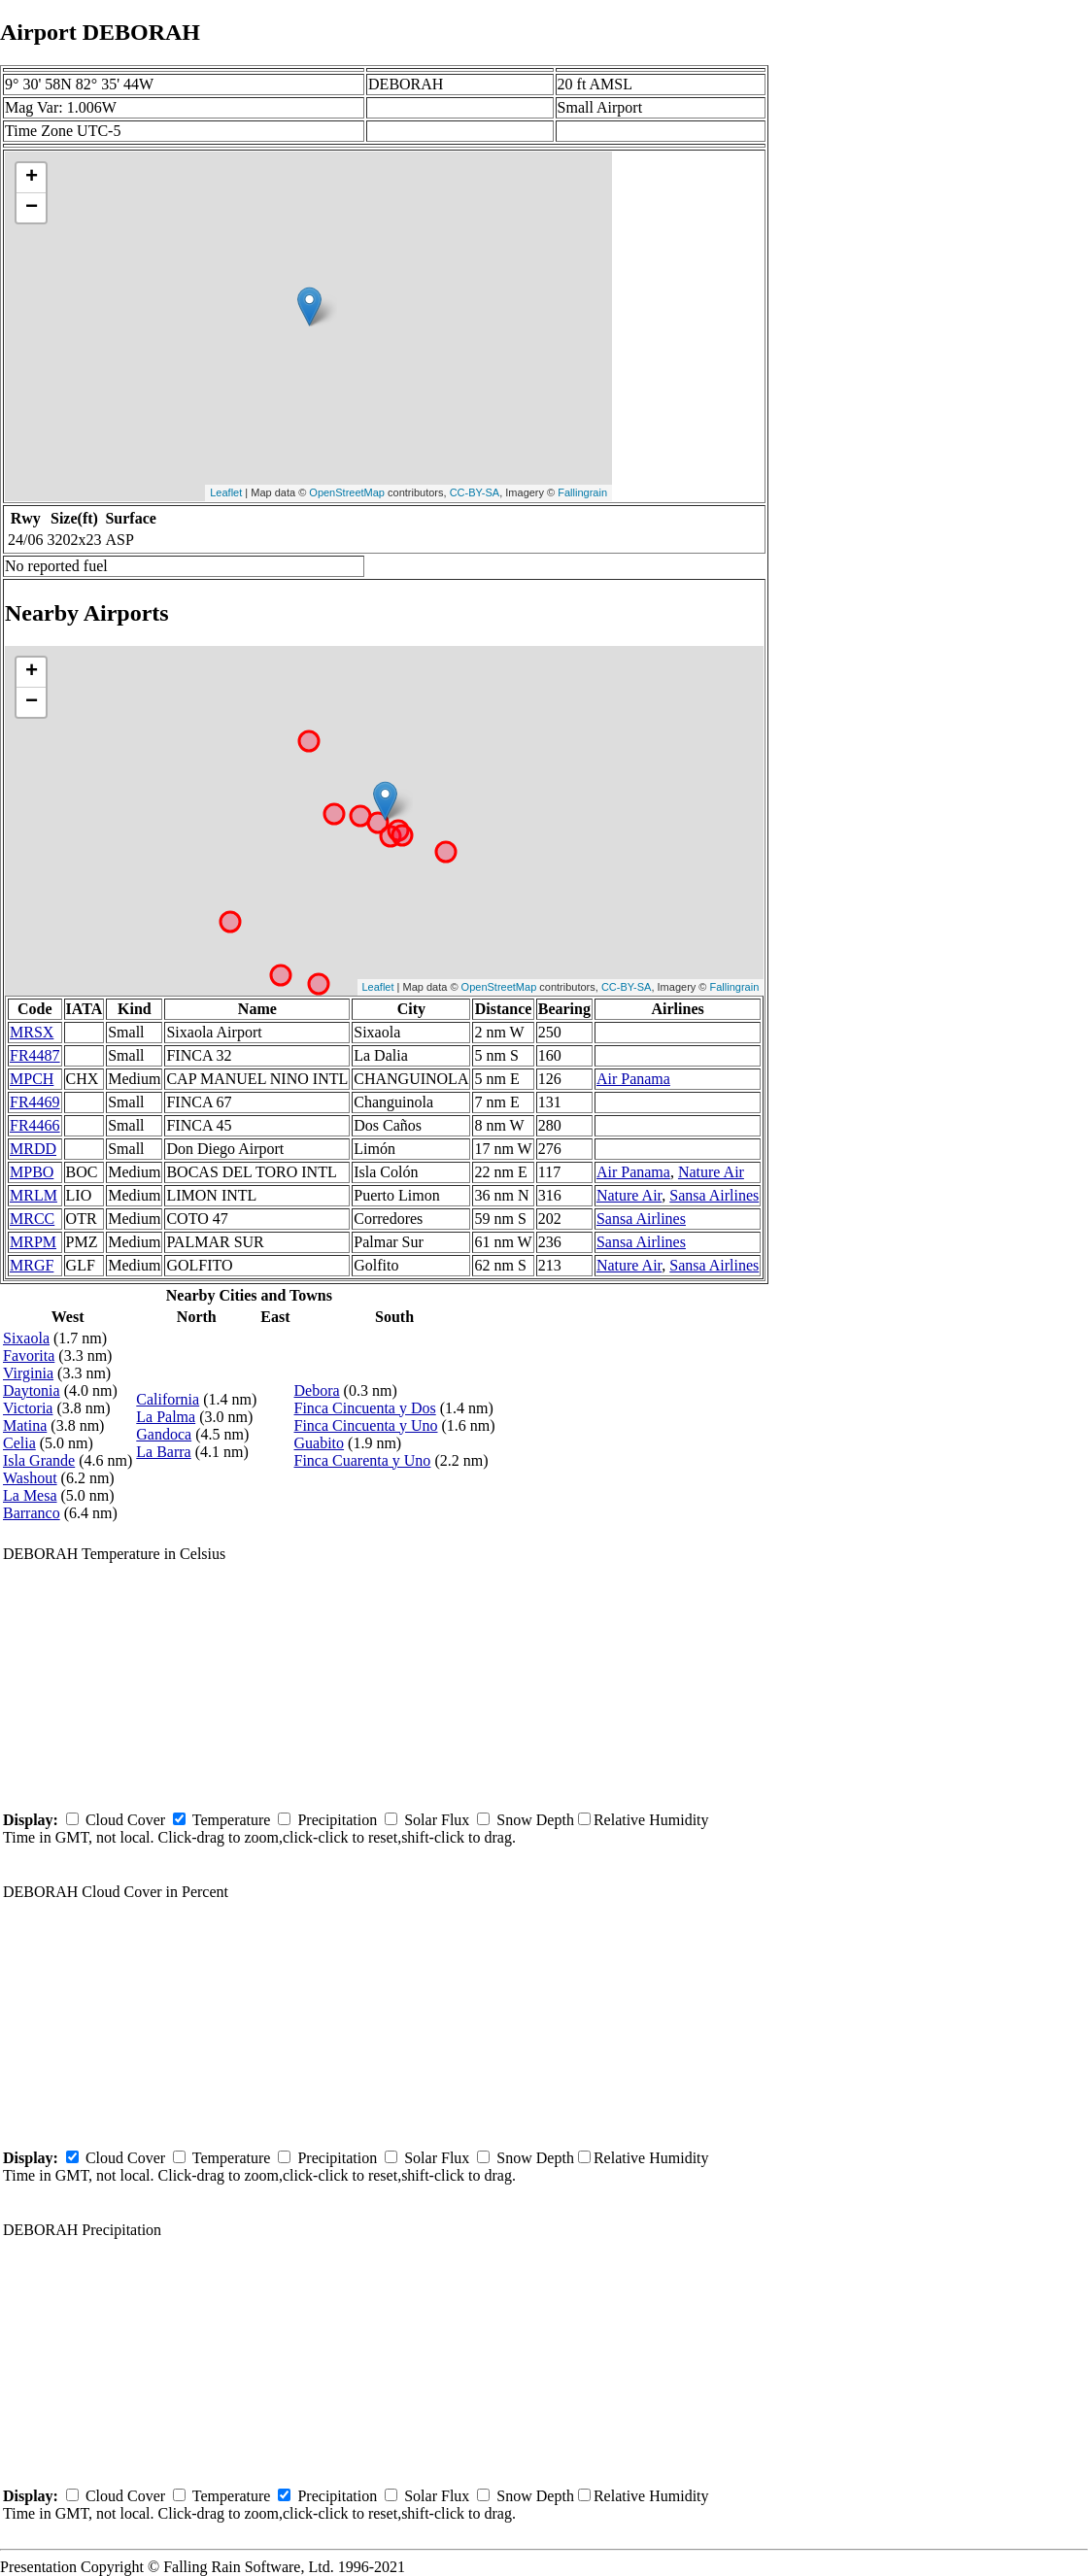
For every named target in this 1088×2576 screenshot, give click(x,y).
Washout (30, 1478)
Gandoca (163, 1434)
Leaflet (226, 492)
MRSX (31, 1032)
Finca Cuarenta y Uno (362, 1460)
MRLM (33, 1195)
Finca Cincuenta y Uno (366, 1425)
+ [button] (31, 177)
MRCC (32, 1218)
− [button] (31, 207)
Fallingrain (582, 492)
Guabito (319, 1443)
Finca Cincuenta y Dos (365, 1408)
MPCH (31, 1078)
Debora (317, 1390)
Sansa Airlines (714, 1195)
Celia (19, 1443)
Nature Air (711, 1172)
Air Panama (633, 1078)
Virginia (28, 1373)
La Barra (163, 1451)
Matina (25, 1425)
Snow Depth (535, 1820)
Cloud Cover (125, 1820)
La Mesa (30, 1495)
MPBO (31, 1172)
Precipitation (337, 1820)
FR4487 (35, 1055)
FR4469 (35, 1102)
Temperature (231, 1820)
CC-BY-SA (475, 492)
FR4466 (35, 1125)
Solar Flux (436, 1820)
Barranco (31, 1513)
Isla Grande (39, 1460)
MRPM (33, 1242)
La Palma (165, 1416)
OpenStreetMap (347, 492)
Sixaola (26, 1338)
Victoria (27, 1408)
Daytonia (31, 1390)
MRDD (33, 1148)
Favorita (28, 1355)
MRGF (31, 1265)
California (167, 1399)
